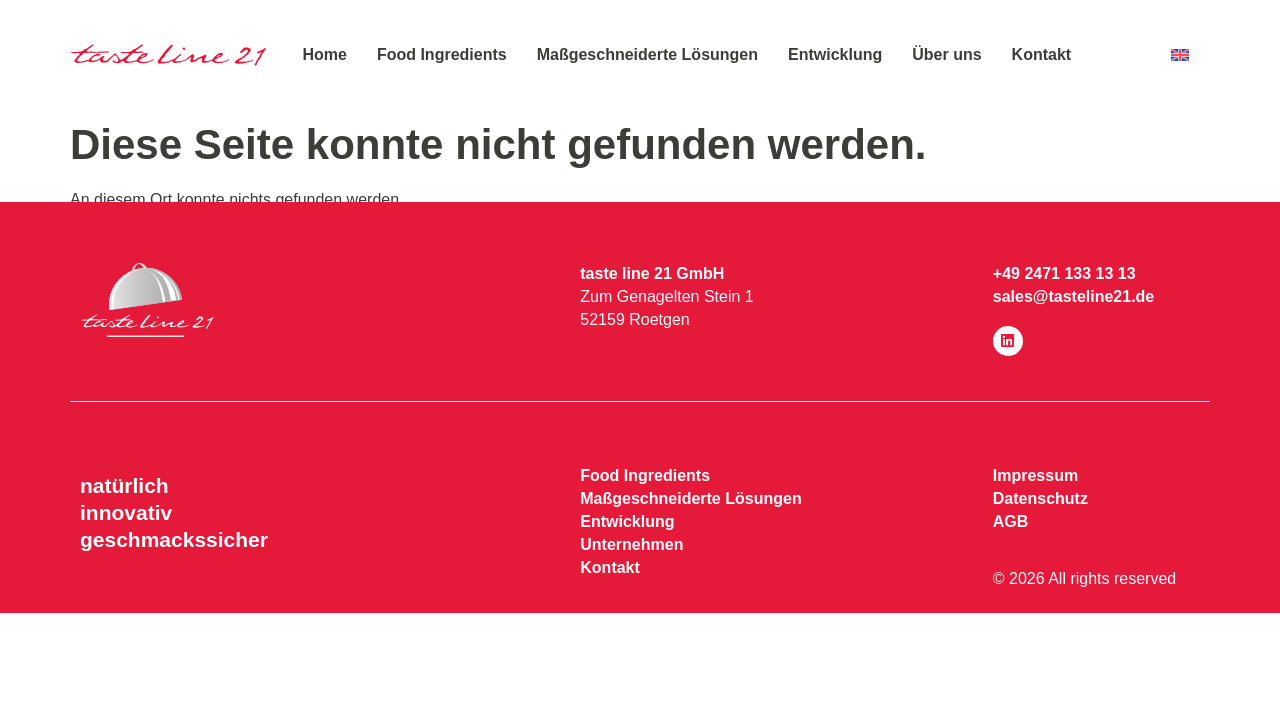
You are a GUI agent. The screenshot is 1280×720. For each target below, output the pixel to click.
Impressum (1035, 475)
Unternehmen (631, 544)
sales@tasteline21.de (1073, 296)
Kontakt (1042, 54)
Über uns (946, 54)
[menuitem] (1180, 55)
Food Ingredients (442, 54)
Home (324, 54)
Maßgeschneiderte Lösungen (647, 54)
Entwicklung (835, 54)
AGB (1011, 521)
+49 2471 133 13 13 (1064, 273)
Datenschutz (1040, 498)
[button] (44, 676)
